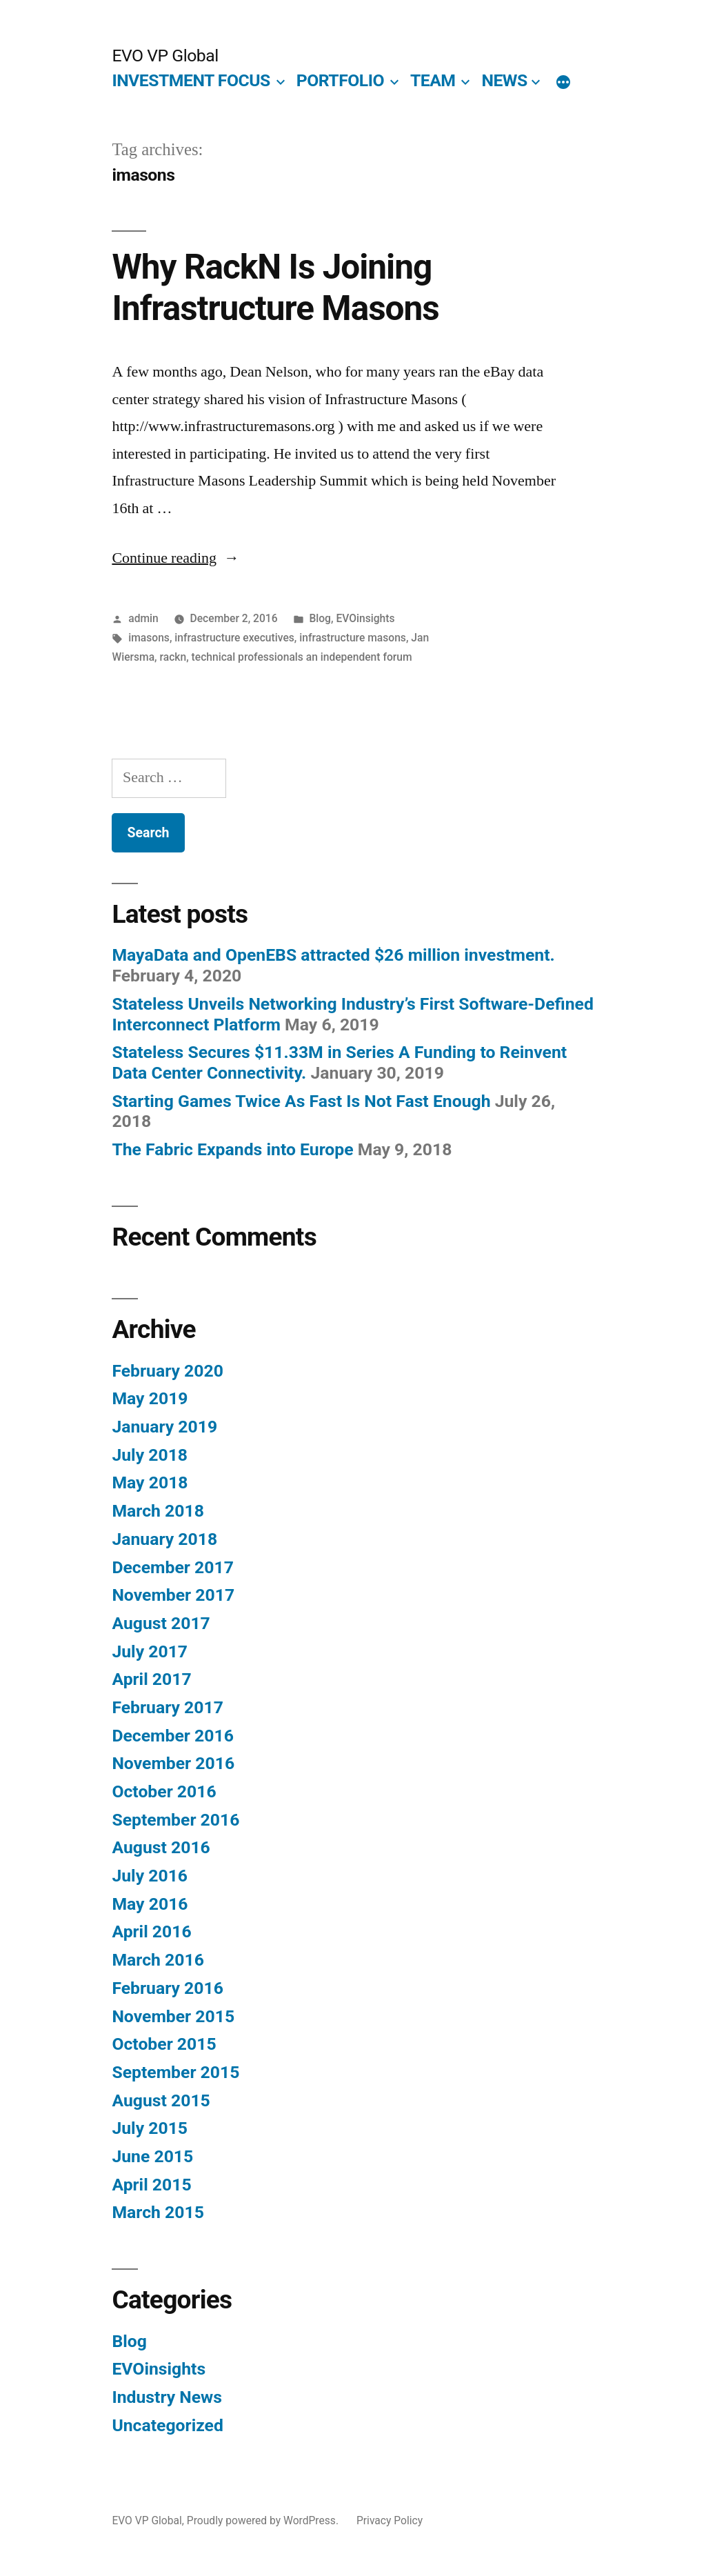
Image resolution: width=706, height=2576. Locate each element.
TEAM (433, 80)
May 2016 (150, 1904)
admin (143, 618)
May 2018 (150, 1482)
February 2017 (167, 1707)
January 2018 (164, 1539)
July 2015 (150, 2128)
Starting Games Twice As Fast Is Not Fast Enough (301, 1101)
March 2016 (157, 1960)
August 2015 (161, 2100)
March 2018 (157, 1511)
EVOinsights (365, 618)
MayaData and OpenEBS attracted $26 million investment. (333, 955)
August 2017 (161, 1623)
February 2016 (167, 1988)
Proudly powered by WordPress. (264, 2520)
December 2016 (172, 1736)
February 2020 (167, 1371)
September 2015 (175, 2072)
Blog (320, 618)
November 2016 (173, 1763)
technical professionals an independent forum (302, 656)
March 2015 (157, 2212)
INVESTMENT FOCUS (191, 80)
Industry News (167, 2397)
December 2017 (172, 1567)
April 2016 (151, 1931)
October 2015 (164, 2044)
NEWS (504, 80)
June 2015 (152, 2156)
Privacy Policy (389, 2520)
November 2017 (173, 1595)
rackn (173, 656)
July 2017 (150, 1651)
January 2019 (164, 1427)
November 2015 (173, 2016)
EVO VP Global (165, 56)
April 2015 (151, 2185)
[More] (563, 83)
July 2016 (150, 1876)
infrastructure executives (234, 637)
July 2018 (150, 1455)
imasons (149, 637)
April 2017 (151, 1679)
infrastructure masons (352, 637)
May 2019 (150, 1398)
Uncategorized (167, 2425)
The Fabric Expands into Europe (232, 1149)
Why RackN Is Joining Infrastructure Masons (275, 287)
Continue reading (175, 558)
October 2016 (164, 1791)
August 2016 (161, 1847)
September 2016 (175, 1820)
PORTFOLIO (340, 80)
